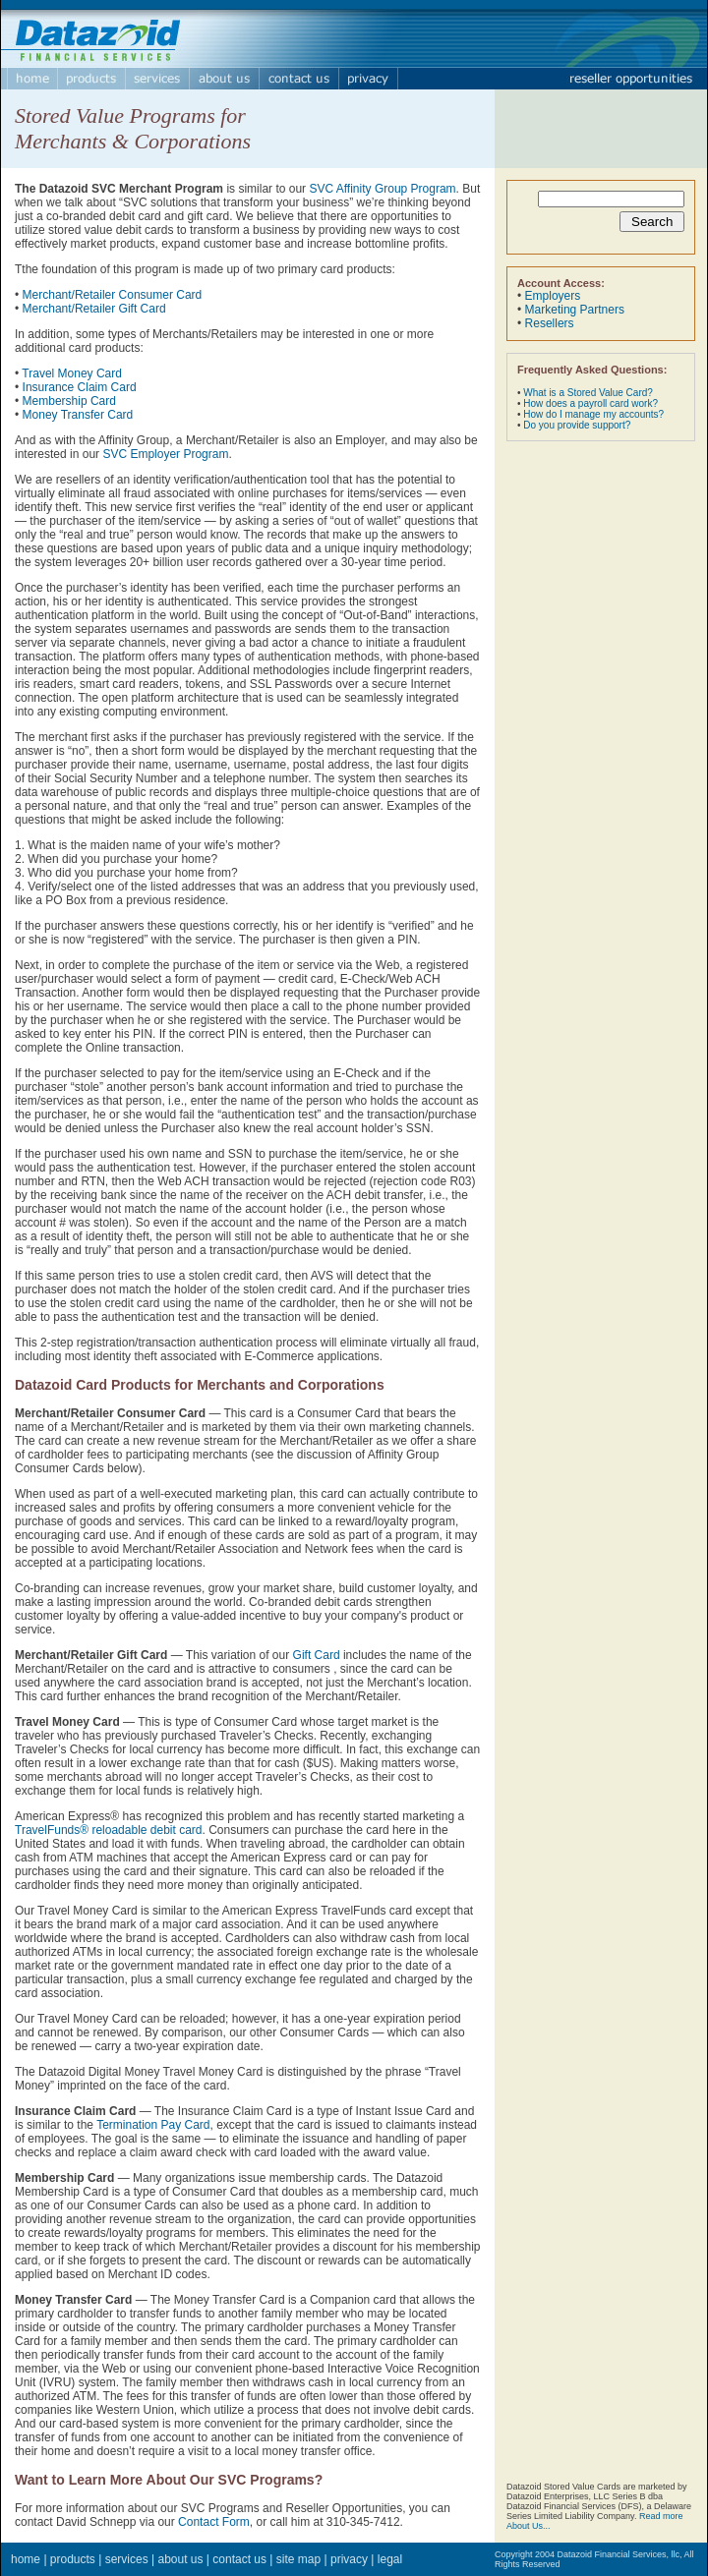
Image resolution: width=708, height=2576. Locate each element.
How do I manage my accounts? (593, 414)
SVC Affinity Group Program (382, 189)
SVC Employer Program (165, 454)
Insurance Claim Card (80, 387)
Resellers (549, 323)
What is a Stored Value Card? (588, 392)
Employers (553, 296)
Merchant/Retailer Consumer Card (113, 295)
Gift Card (316, 1655)
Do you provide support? (576, 425)
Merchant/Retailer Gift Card (94, 308)
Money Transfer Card (78, 415)
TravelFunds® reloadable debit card (109, 1830)
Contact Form (214, 2522)
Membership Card (69, 401)
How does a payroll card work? (590, 403)
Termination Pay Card (152, 2125)
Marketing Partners (574, 309)
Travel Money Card (72, 373)
